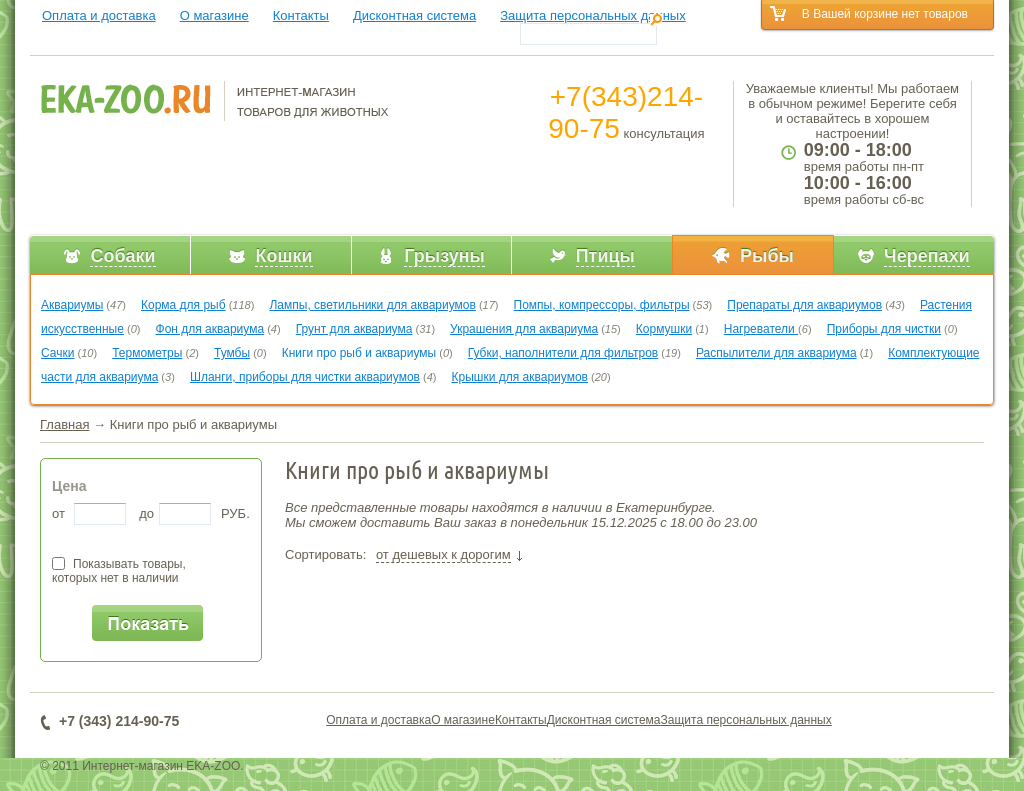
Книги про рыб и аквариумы (359, 353)
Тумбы (232, 353)
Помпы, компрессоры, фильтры (602, 305)
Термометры (147, 353)
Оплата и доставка (99, 15)
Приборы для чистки (884, 329)
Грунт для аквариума (354, 329)
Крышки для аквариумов (520, 377)
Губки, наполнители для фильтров (563, 353)
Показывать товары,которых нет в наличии (119, 571)
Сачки (57, 353)
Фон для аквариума (210, 329)
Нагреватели (761, 329)
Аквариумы (72, 305)
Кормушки (664, 329)
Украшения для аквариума (524, 329)
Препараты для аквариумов (804, 305)
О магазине (214, 15)
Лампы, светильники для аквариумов (372, 305)
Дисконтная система (414, 15)
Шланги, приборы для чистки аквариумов (305, 377)
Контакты (301, 15)
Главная (64, 424)
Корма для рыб (183, 305)
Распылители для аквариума (776, 353)
